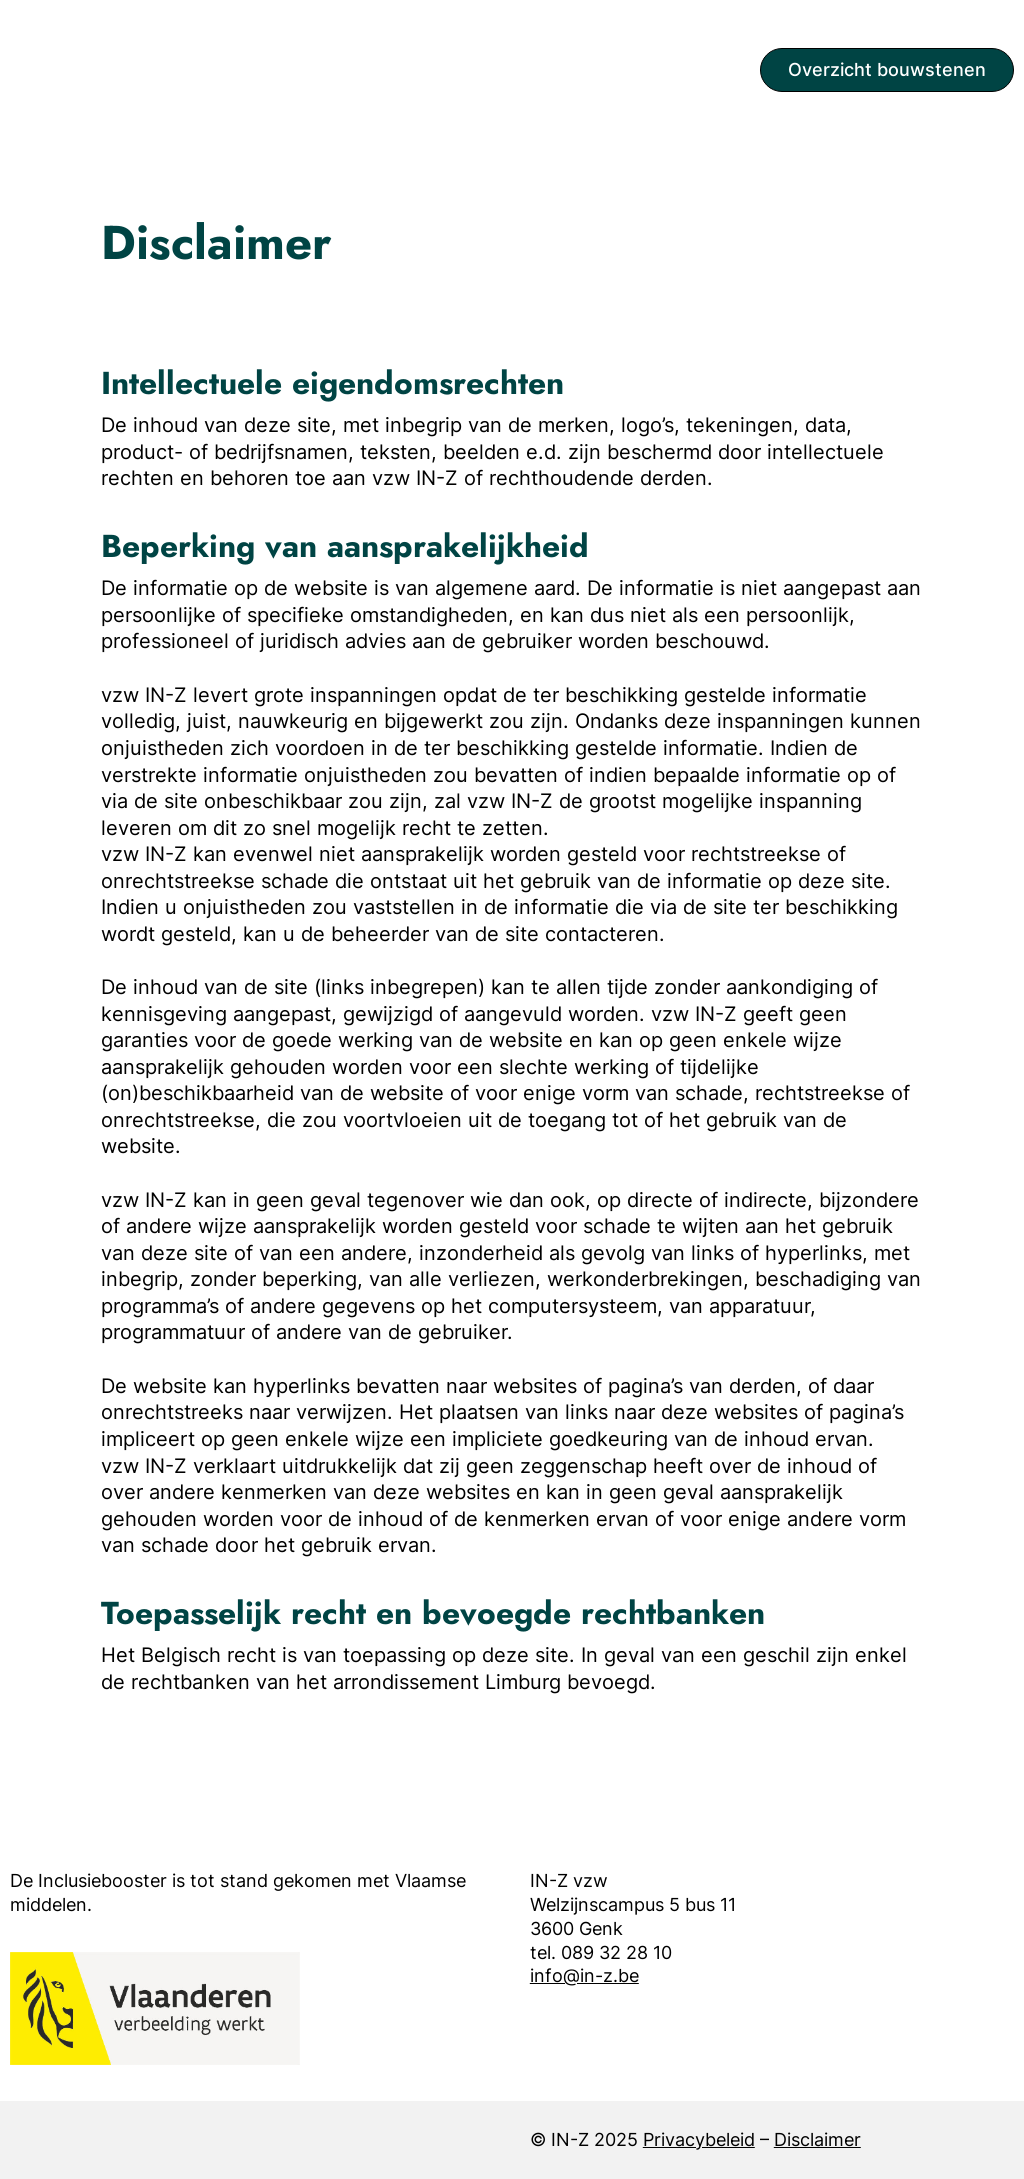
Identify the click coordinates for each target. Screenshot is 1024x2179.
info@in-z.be (584, 1975)
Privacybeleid (699, 2139)
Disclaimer (817, 2139)
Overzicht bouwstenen (887, 69)
